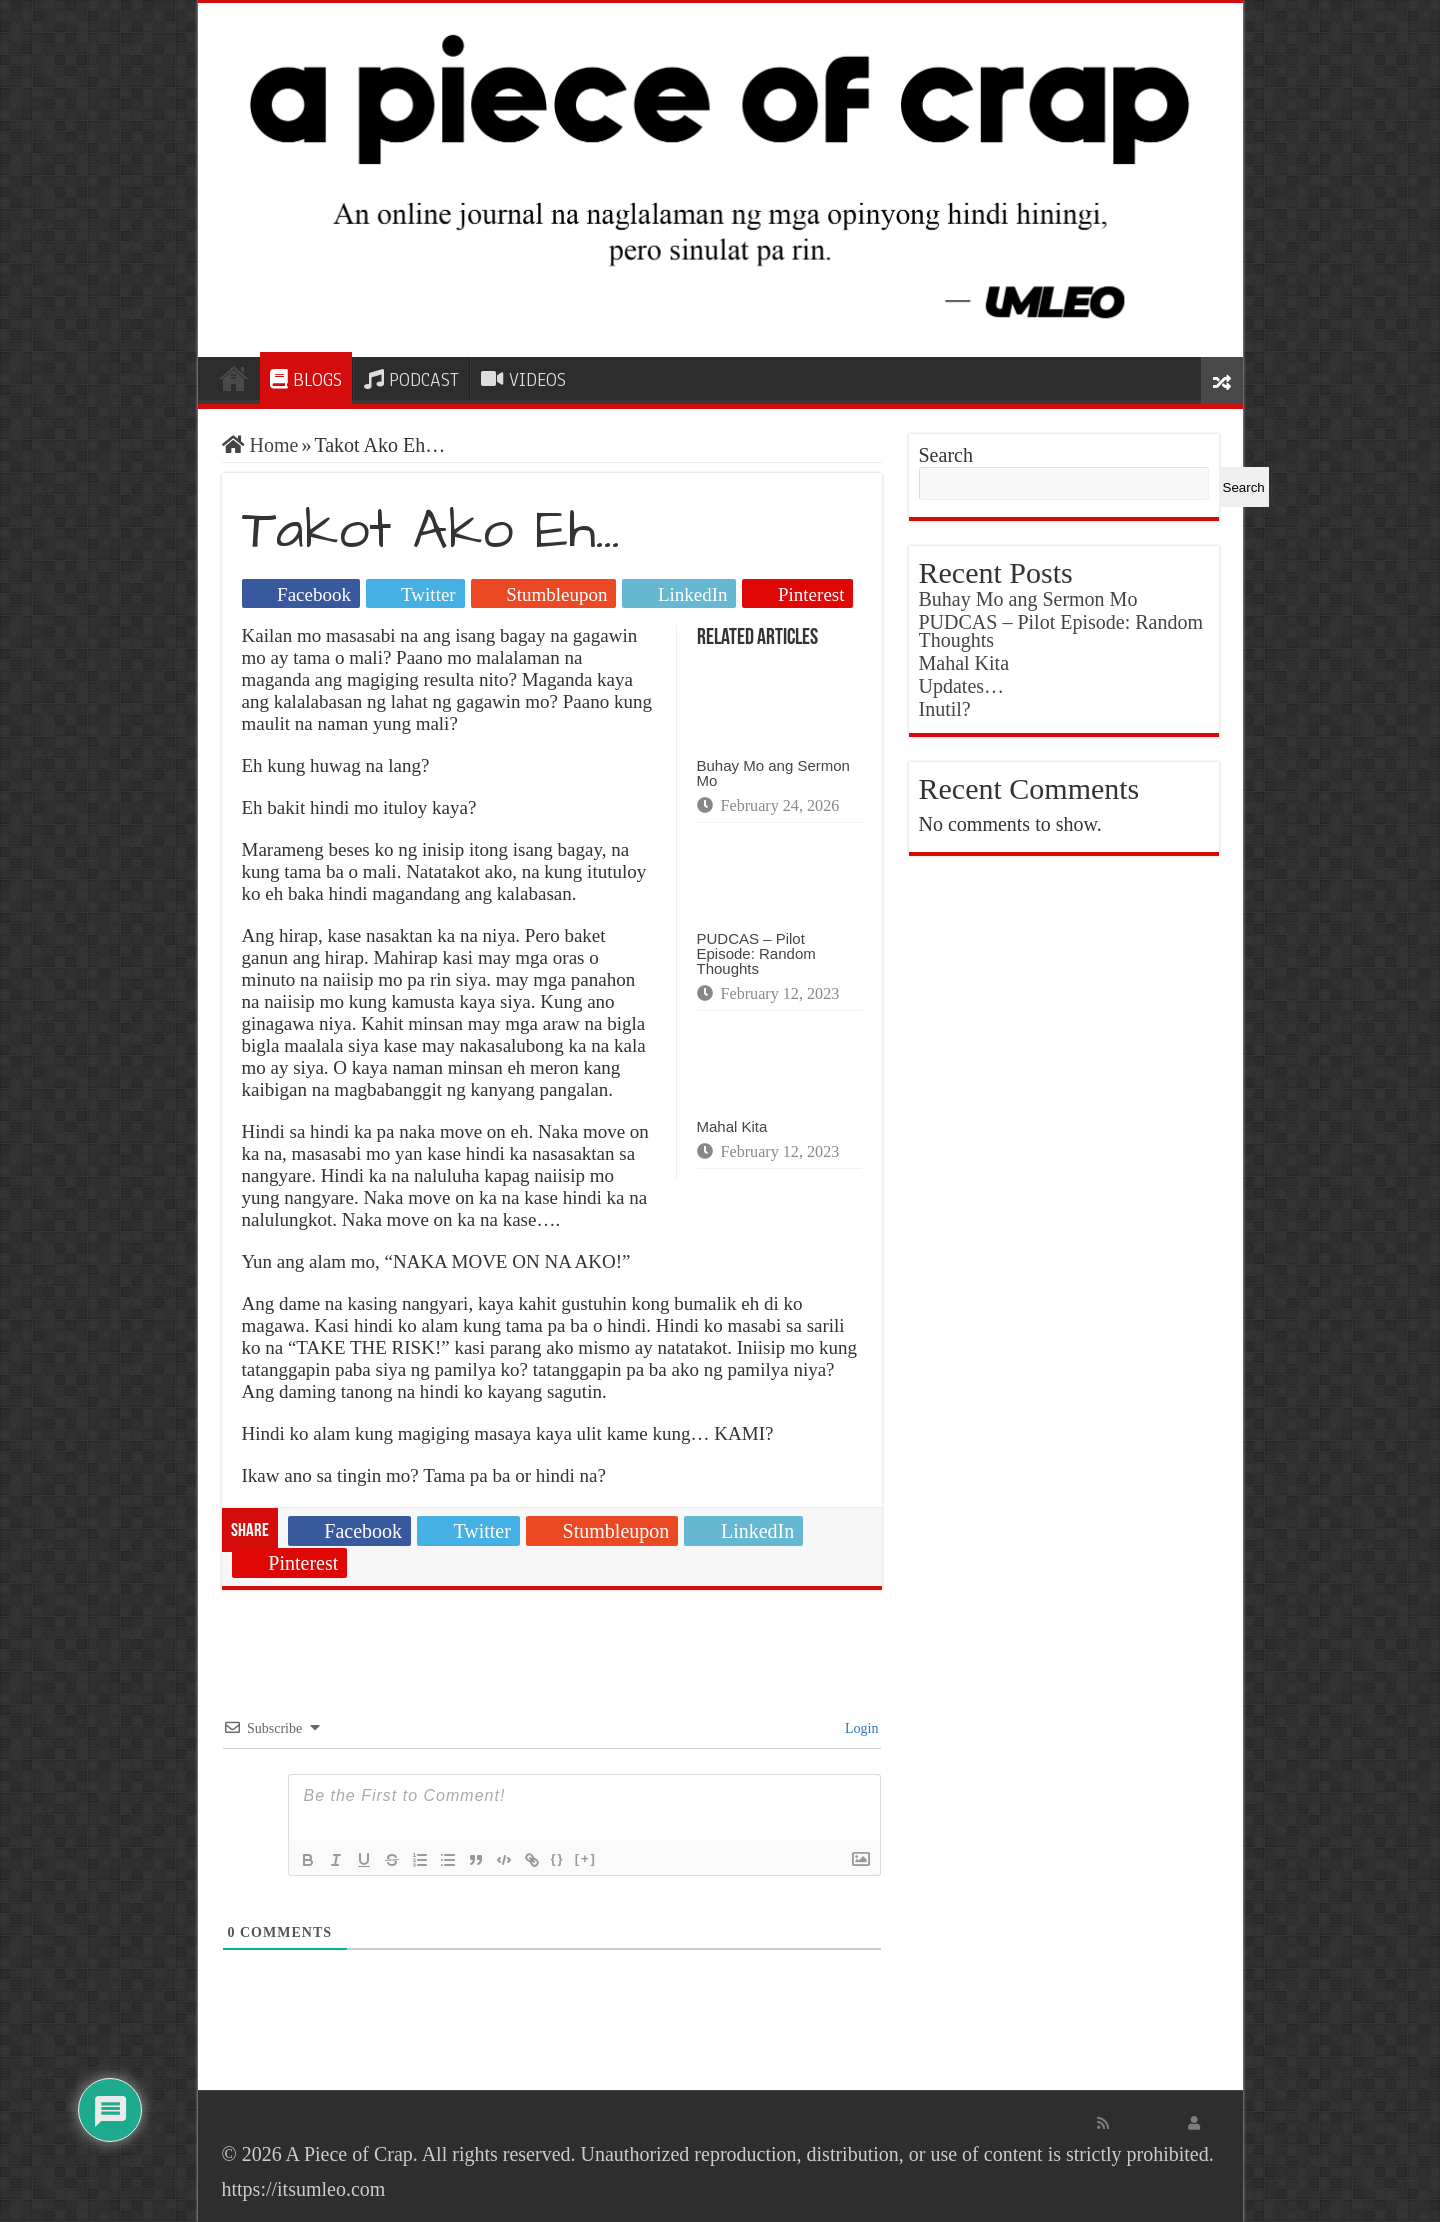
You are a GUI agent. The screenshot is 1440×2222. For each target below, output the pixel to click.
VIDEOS (523, 380)
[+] (586, 1858)
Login (860, 1728)
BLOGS (306, 380)
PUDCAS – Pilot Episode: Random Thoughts (756, 953)
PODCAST (411, 380)
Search (946, 455)
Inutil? (945, 709)
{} (558, 1858)
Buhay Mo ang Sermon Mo (773, 773)
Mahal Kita (732, 1126)
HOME (234, 378)
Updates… (962, 686)
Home (260, 445)
